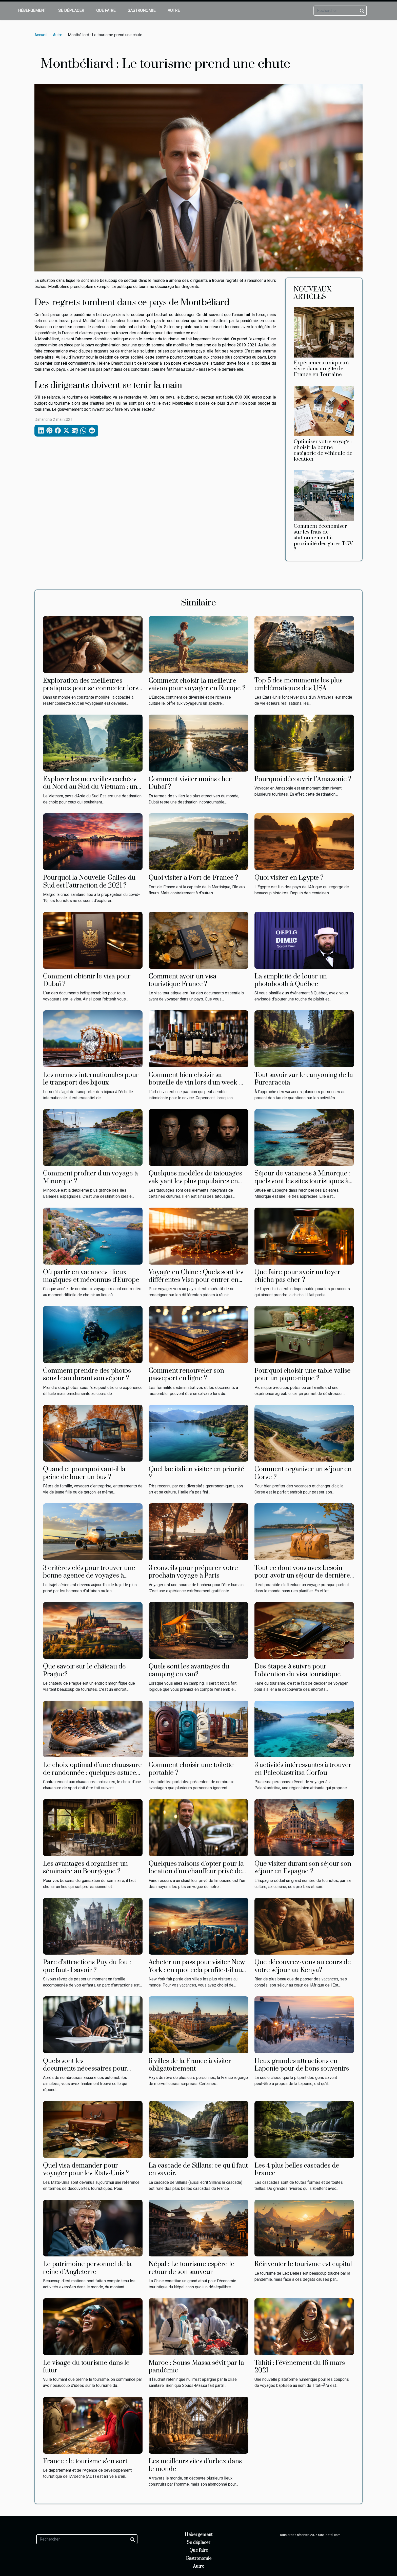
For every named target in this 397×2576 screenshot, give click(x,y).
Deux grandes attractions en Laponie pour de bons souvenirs (301, 2065)
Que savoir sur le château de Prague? (84, 1670)
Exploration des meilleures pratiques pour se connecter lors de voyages (90, 688)
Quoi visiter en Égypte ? (289, 878)
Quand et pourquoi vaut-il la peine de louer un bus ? (84, 1473)
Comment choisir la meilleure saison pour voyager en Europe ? (197, 685)
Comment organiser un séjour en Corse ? (303, 1473)
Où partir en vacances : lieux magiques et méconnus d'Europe (91, 1276)
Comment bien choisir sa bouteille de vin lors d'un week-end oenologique (194, 1083)
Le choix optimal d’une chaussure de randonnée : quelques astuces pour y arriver (92, 1773)
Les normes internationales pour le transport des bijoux (91, 1079)
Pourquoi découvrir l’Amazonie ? (302, 779)
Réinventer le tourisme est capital (303, 2264)
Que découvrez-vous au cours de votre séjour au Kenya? (302, 1966)
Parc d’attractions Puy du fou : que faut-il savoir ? (87, 1966)
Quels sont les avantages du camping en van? (189, 1670)
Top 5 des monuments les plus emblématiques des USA (298, 684)
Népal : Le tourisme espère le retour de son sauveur (191, 2268)
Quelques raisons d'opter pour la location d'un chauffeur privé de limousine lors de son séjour (196, 1871)
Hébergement (32, 10)
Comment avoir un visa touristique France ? (182, 980)
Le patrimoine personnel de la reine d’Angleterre (87, 2268)
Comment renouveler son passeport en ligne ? (186, 1375)
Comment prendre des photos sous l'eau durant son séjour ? (87, 1375)
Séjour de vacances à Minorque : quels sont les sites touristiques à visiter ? (302, 1181)
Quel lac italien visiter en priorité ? (196, 1473)
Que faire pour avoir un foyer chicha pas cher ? (297, 1276)
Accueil (40, 34)
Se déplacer (71, 10)
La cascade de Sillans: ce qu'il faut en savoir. (198, 2169)
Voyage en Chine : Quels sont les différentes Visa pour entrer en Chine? (196, 1280)
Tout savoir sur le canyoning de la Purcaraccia (303, 1079)
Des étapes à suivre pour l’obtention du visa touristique (297, 1670)
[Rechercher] (340, 11)
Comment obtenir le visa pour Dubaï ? (87, 980)
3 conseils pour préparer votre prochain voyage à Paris (193, 1572)
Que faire (105, 10)
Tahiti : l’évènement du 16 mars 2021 (299, 2367)
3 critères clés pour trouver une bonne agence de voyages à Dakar (89, 1576)
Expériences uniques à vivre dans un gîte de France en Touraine (321, 369)
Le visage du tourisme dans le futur (86, 2367)
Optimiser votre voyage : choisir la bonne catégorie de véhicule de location (323, 450)
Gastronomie (141, 10)
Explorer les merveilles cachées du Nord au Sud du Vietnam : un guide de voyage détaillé (90, 787)
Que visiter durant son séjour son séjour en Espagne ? (302, 1868)
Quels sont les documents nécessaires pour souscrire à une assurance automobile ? (85, 2072)
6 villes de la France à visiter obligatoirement (190, 2065)
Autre (174, 10)
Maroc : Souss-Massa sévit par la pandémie (196, 2367)
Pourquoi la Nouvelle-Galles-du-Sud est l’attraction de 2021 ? (90, 882)
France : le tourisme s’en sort (85, 2461)
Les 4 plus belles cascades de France (296, 2169)
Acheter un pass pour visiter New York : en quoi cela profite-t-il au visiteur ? (197, 1970)
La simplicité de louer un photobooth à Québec (290, 980)
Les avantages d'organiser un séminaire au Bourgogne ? (85, 1868)
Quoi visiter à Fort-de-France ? (193, 878)
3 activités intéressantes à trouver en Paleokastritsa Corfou (302, 1769)
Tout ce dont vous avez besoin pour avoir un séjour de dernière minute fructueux (302, 1576)
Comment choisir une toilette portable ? (191, 1769)
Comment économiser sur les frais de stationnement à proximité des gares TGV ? (323, 538)
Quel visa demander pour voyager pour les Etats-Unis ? (86, 2169)
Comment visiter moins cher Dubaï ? (190, 783)
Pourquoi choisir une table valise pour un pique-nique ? (302, 1375)
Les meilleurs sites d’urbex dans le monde (195, 2465)
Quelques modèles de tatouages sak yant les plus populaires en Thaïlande (195, 1181)
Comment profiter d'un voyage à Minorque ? (90, 1177)
